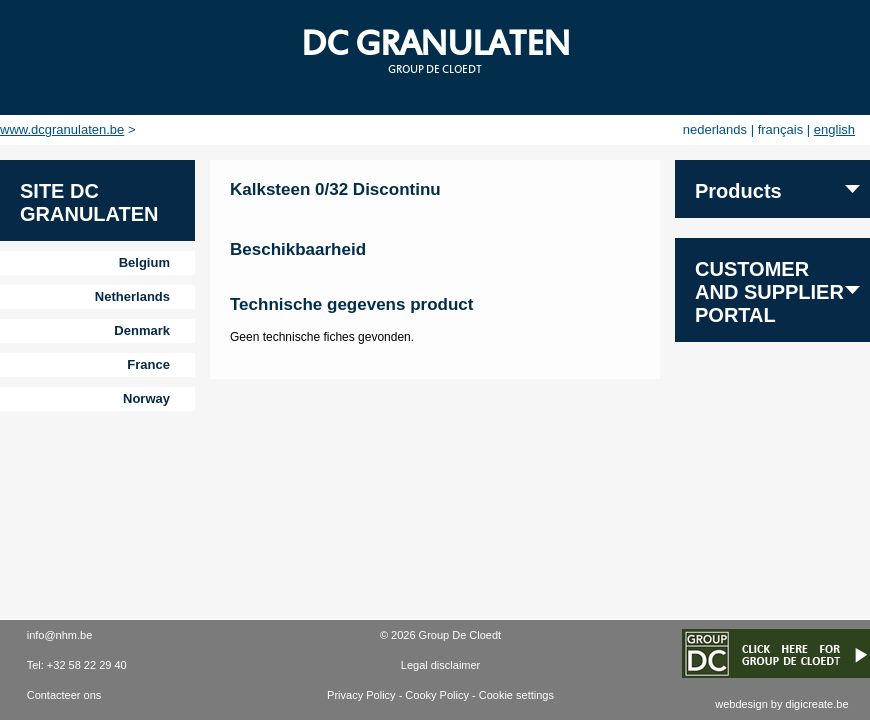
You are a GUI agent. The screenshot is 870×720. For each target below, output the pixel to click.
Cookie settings (516, 695)
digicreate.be (817, 704)
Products (738, 191)
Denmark (142, 330)
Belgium (144, 262)
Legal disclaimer (440, 665)
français (781, 129)
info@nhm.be (60, 635)
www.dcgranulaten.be (62, 129)
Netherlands (132, 296)
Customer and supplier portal (769, 292)
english (834, 129)
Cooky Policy (437, 695)
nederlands (715, 129)
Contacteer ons (64, 695)
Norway (146, 398)
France (148, 364)
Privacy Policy (361, 695)
